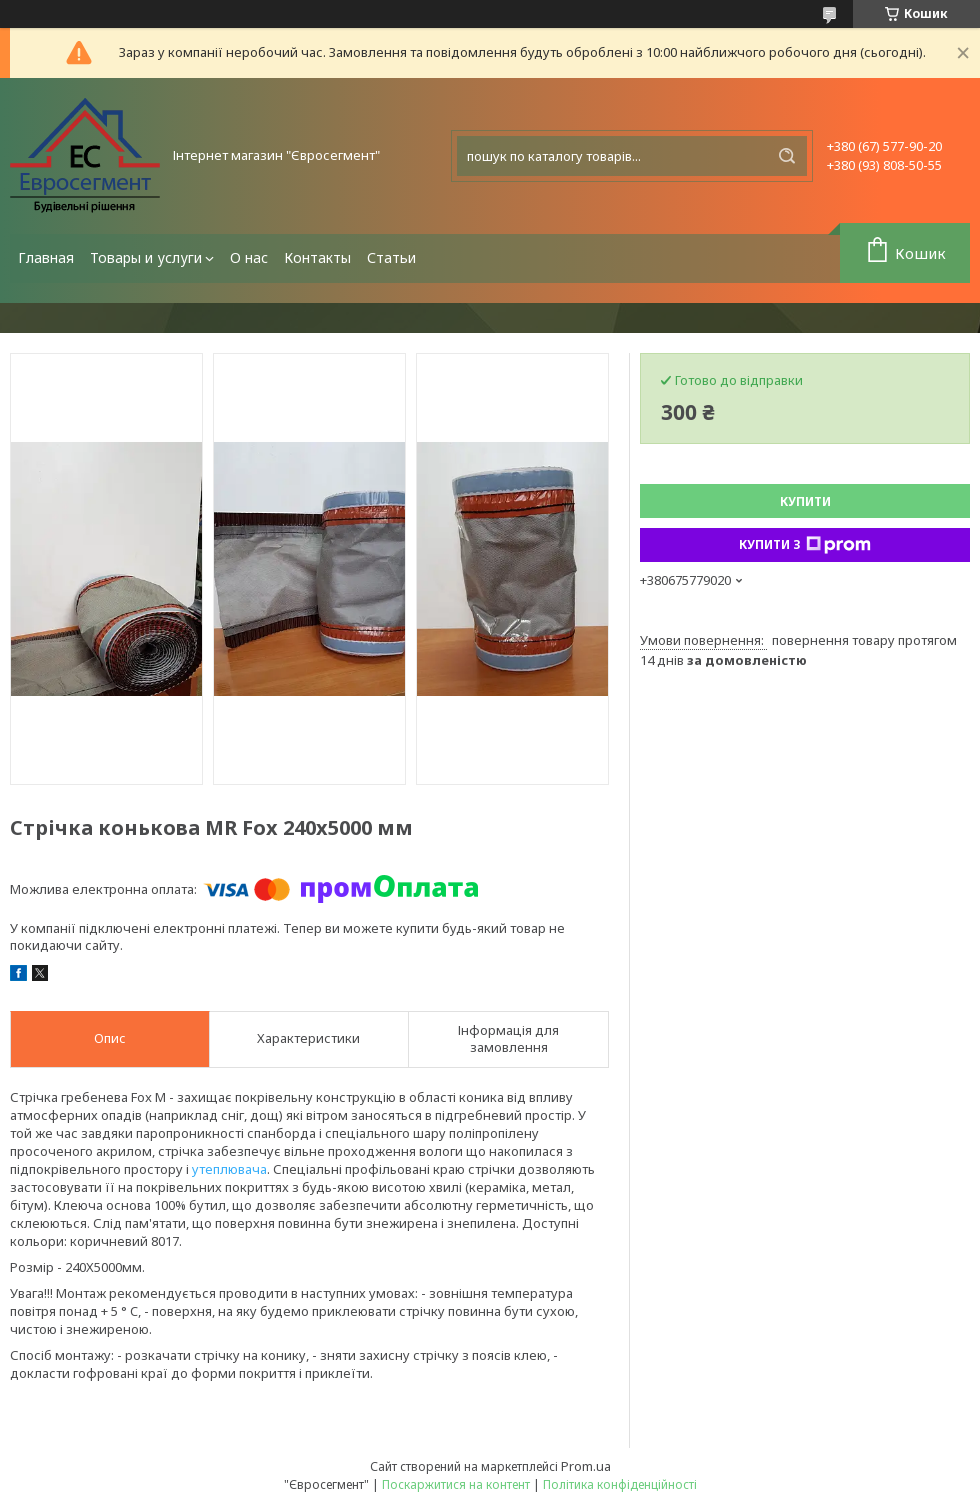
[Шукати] (787, 156)
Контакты (317, 257)
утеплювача (229, 1169)
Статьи (391, 257)
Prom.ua (586, 1466)
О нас (249, 257)
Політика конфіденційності (620, 1484)
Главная (46, 257)
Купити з (805, 545)
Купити (805, 501)
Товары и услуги (146, 257)
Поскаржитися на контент (456, 1484)
